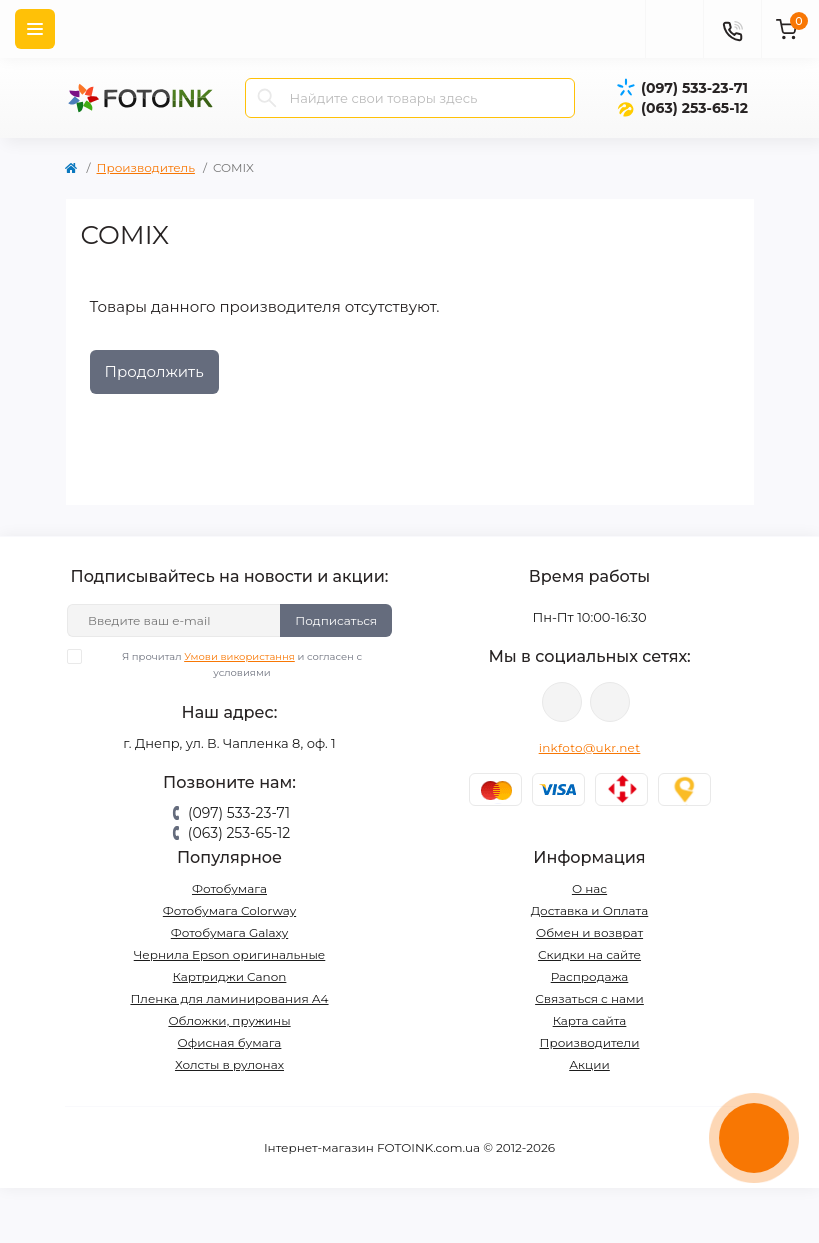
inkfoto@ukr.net (590, 747)
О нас (589, 888)
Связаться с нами (589, 998)
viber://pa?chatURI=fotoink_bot (562, 702)
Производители (590, 1042)
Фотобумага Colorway (229, 910)
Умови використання (239, 656)
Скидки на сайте (589, 954)
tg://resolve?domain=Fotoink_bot (610, 702)
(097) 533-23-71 (694, 88)
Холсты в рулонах (229, 1064)
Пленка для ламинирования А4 (229, 998)
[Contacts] (732, 29)
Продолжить (154, 371)
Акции (589, 1064)
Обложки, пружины (229, 1020)
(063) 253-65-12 (694, 108)
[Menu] (35, 29)
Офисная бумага (230, 1042)
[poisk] (674, 29)
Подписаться (336, 620)
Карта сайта (590, 1020)
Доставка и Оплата (590, 910)
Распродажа (590, 976)
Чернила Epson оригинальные (230, 954)
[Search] (267, 98)
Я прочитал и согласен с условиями (227, 664)
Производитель (146, 167)
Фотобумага (229, 888)
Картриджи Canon (230, 976)
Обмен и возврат (589, 932)
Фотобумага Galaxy (229, 932)
